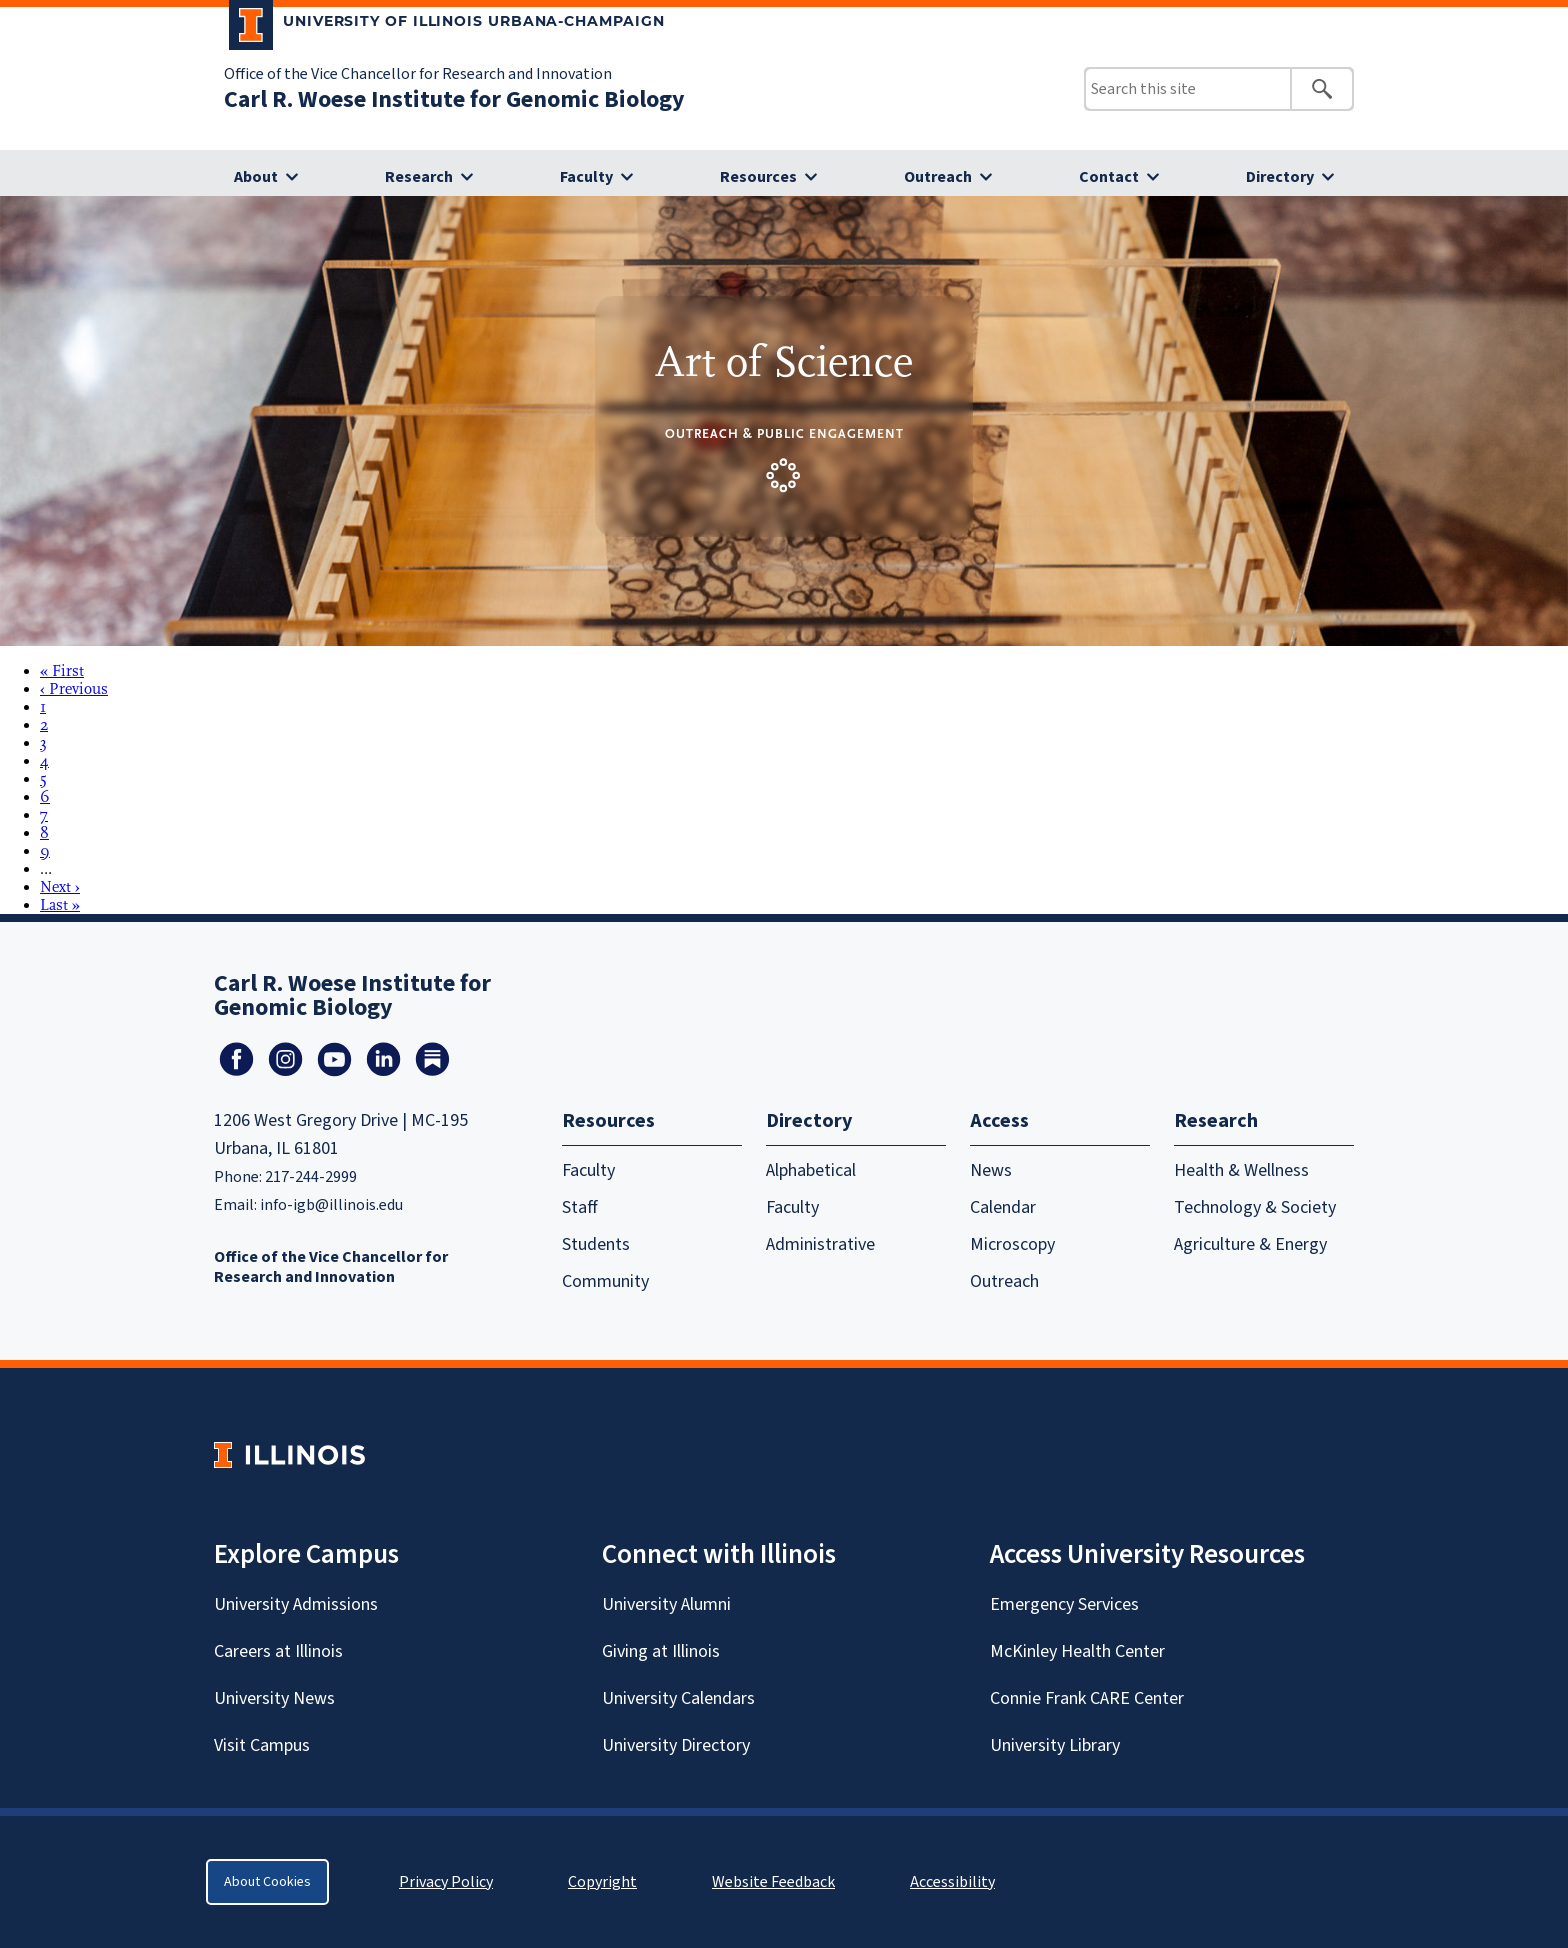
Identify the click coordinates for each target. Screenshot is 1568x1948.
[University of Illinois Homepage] (289, 1454)
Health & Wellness (1241, 1170)
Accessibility (952, 1882)
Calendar (1003, 1207)
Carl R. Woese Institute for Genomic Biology (454, 99)
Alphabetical (811, 1170)
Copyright (602, 1882)
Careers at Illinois (278, 1651)
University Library (1055, 1745)
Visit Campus (262, 1745)
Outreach (938, 177)
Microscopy (1012, 1244)
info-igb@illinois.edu (331, 1205)
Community (605, 1281)
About (256, 177)
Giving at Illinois (661, 1651)
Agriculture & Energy (1250, 1244)
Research (419, 177)
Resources (758, 177)
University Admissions (296, 1604)
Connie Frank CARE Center (1087, 1698)
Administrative (820, 1244)
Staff (580, 1207)
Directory (1280, 177)
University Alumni (666, 1604)
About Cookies (267, 1882)
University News (274, 1698)
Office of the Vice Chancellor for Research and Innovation (418, 74)
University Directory (676, 1745)
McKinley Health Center (1077, 1651)
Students (596, 1244)
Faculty (586, 177)
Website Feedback (776, 1882)
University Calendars (678, 1698)
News (991, 1170)
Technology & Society (1255, 1207)
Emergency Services (1064, 1604)
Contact (1109, 177)
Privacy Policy (446, 1882)
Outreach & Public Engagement (784, 433)
